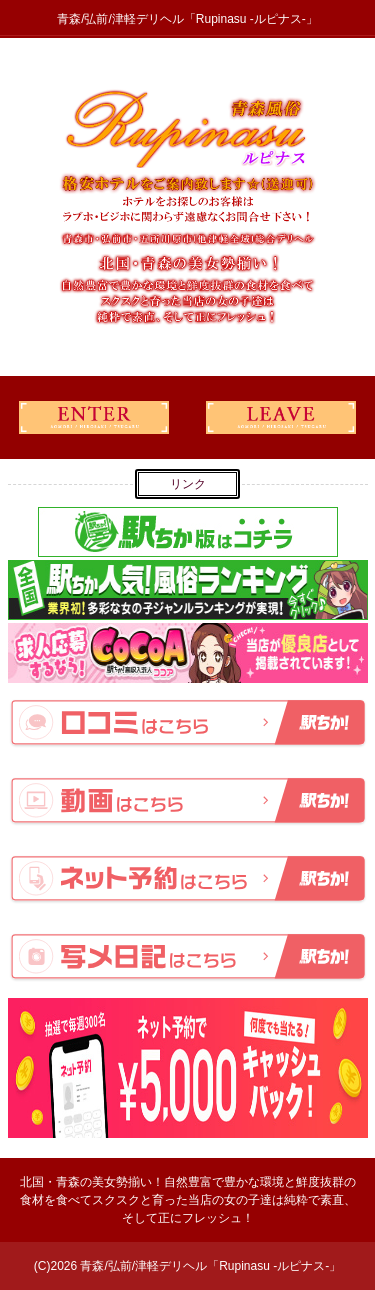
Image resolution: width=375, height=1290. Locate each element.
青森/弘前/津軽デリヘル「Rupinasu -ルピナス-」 (210, 1266)
